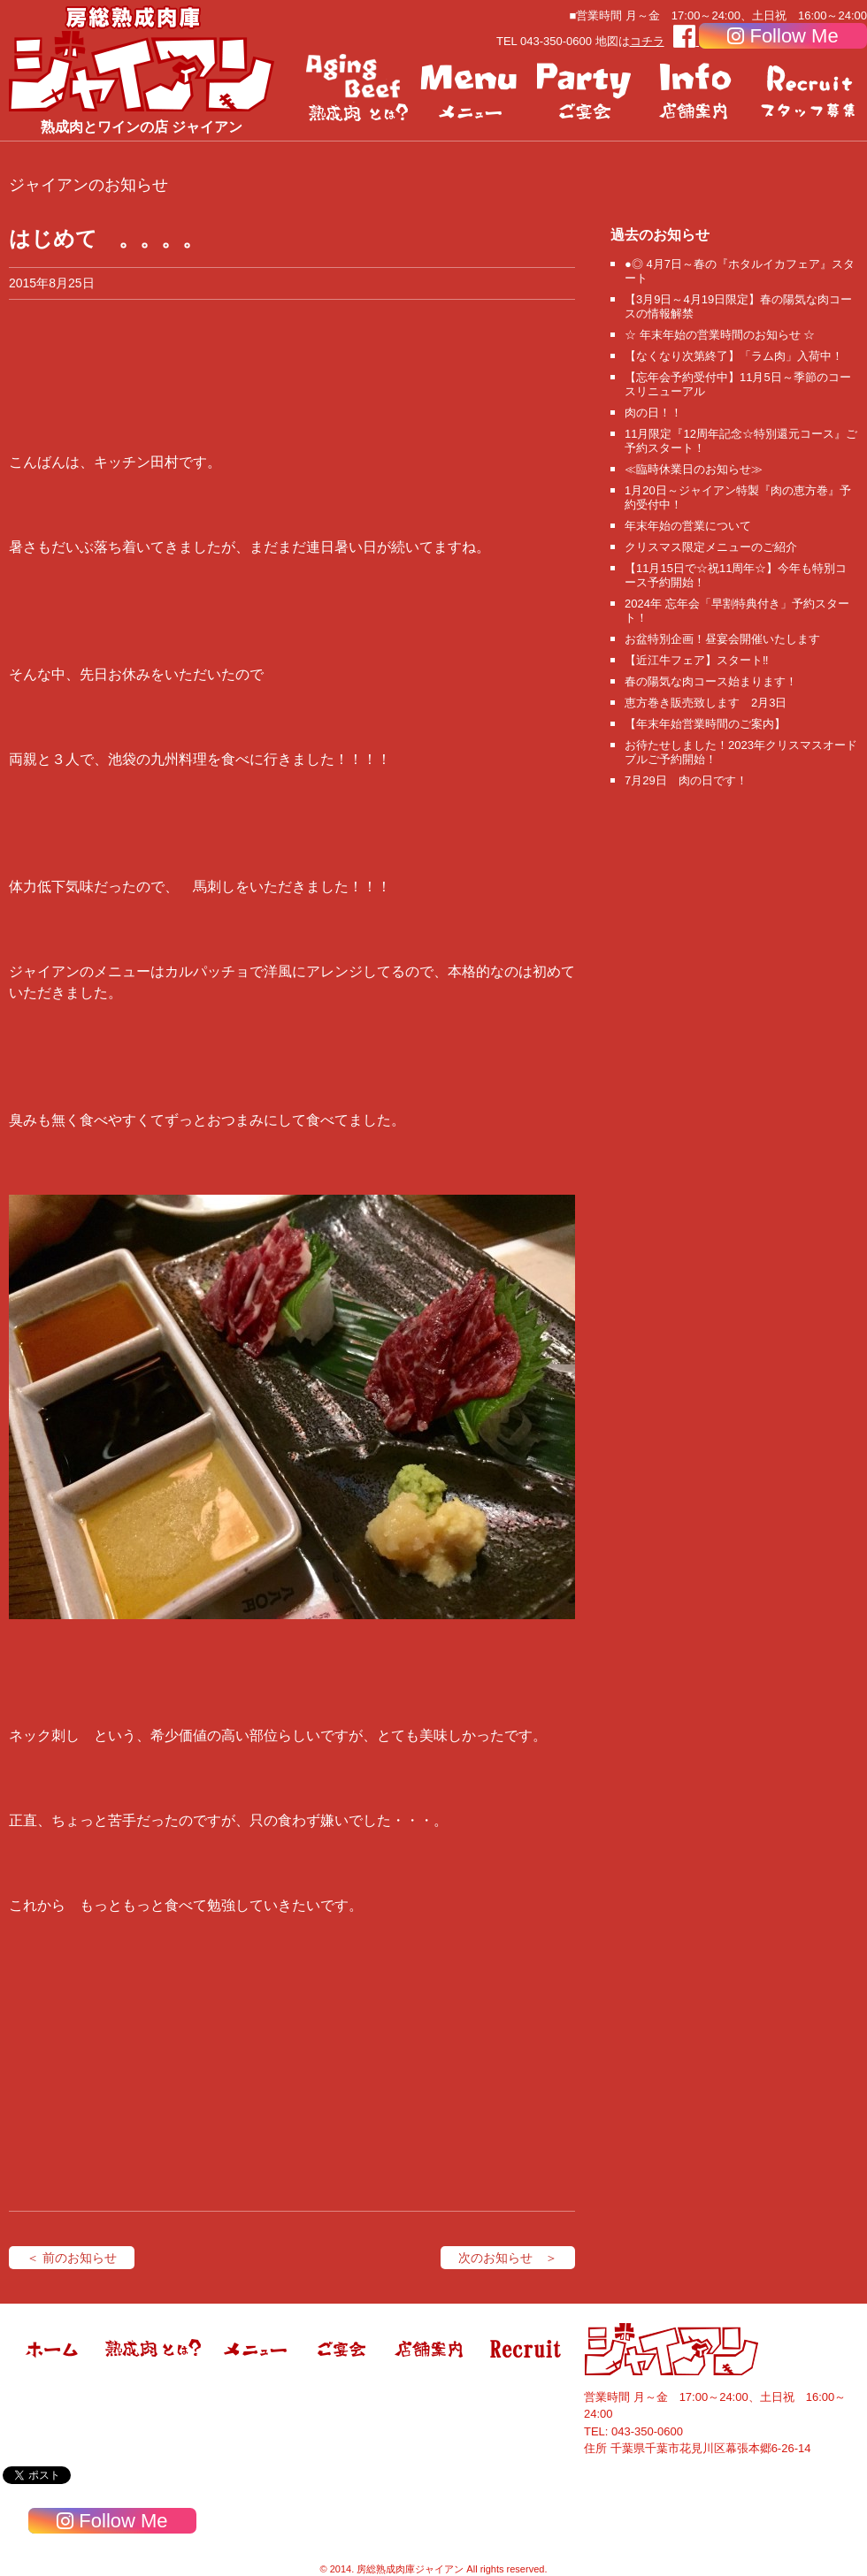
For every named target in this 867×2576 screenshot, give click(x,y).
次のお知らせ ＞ (507, 2258)
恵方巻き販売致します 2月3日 (705, 702)
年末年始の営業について (688, 525)
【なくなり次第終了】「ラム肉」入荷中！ (734, 356)
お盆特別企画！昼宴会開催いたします (722, 639)
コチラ (647, 41)
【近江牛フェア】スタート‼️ (697, 660)
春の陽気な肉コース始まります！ (711, 681)
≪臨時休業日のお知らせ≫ (694, 469)
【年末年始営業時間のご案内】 (705, 723)
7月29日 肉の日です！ (686, 780)
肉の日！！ (653, 412)
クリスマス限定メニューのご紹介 (711, 547)
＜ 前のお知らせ (72, 2258)
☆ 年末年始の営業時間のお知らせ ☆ (720, 334)
